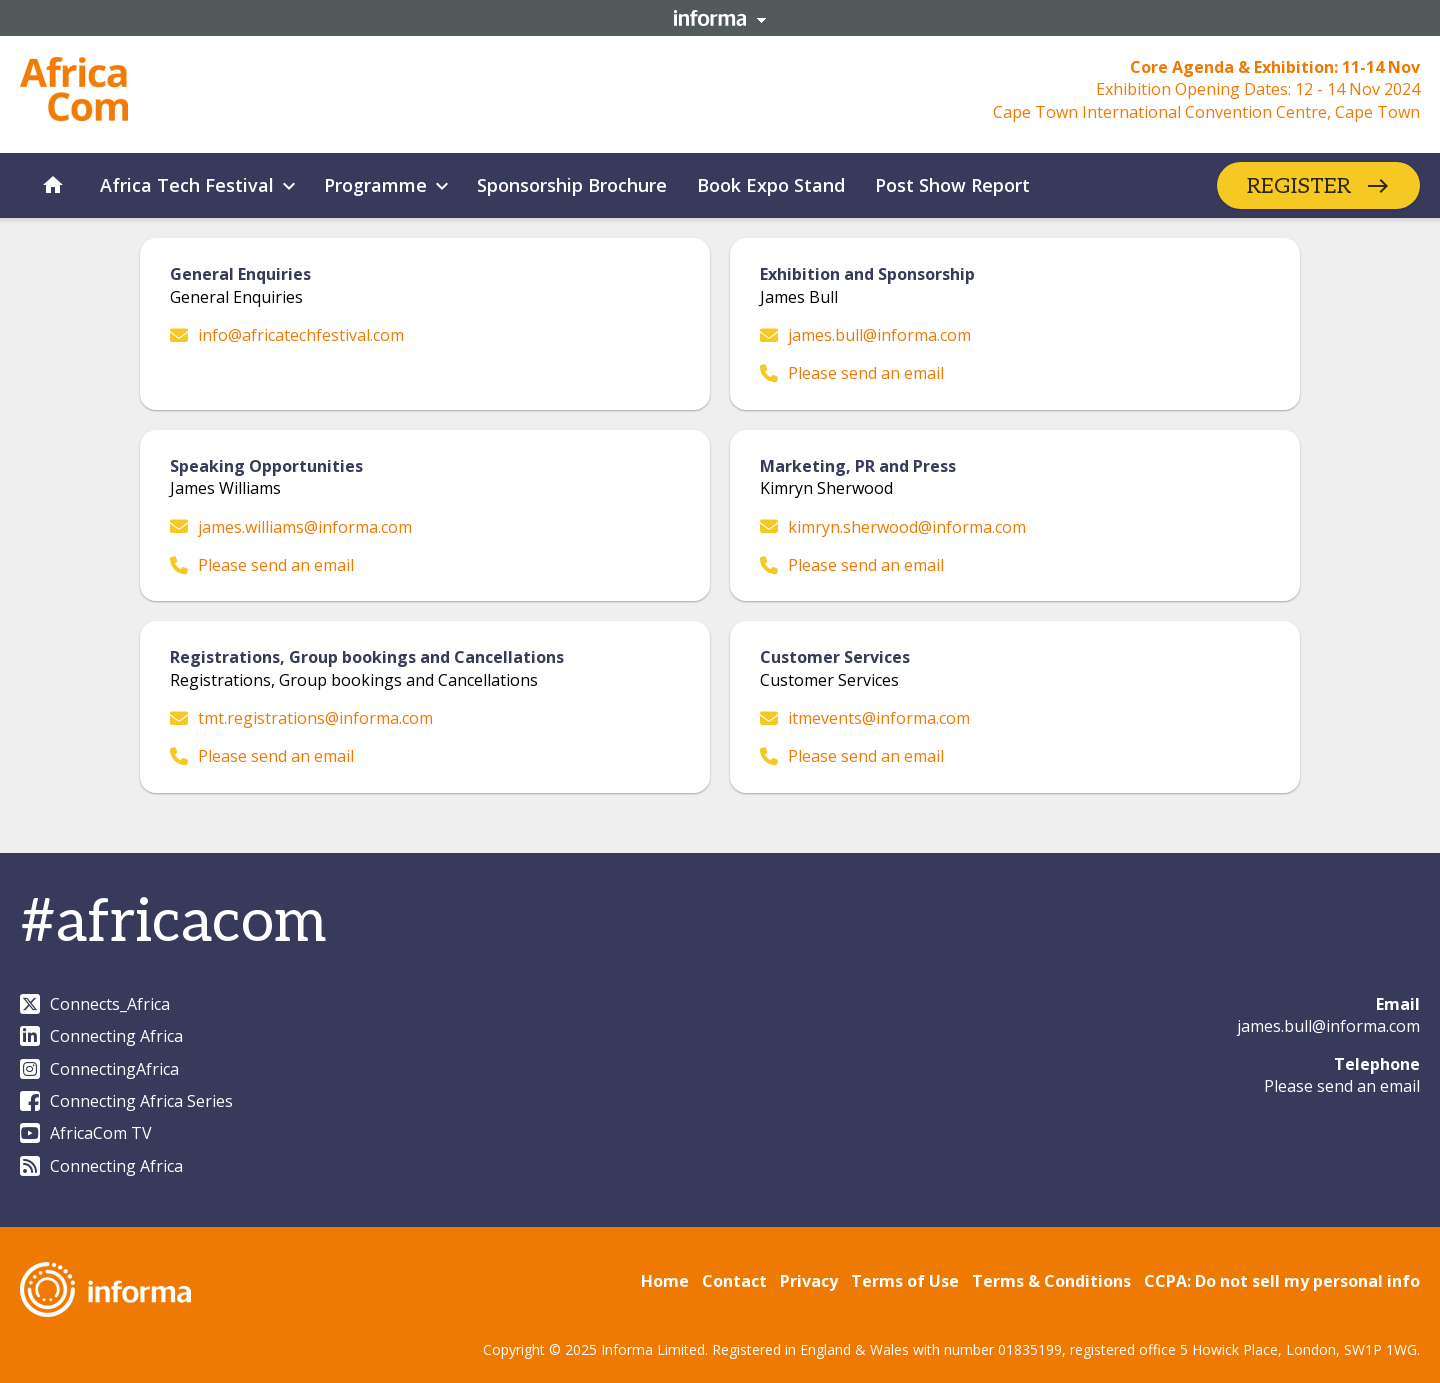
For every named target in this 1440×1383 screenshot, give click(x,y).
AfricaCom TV (86, 1133)
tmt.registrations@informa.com (301, 718)
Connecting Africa (101, 1036)
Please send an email (852, 373)
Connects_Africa (95, 1004)
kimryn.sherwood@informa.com (893, 527)
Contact (734, 1281)
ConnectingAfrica (99, 1069)
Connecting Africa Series (126, 1101)
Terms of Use (905, 1281)
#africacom (173, 923)
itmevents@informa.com (865, 718)
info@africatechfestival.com (287, 335)
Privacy (809, 1281)
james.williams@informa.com (291, 527)
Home (665, 1281)
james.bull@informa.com (865, 335)
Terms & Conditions (1051, 1281)
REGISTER (1299, 186)
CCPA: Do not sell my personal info (1282, 1281)
